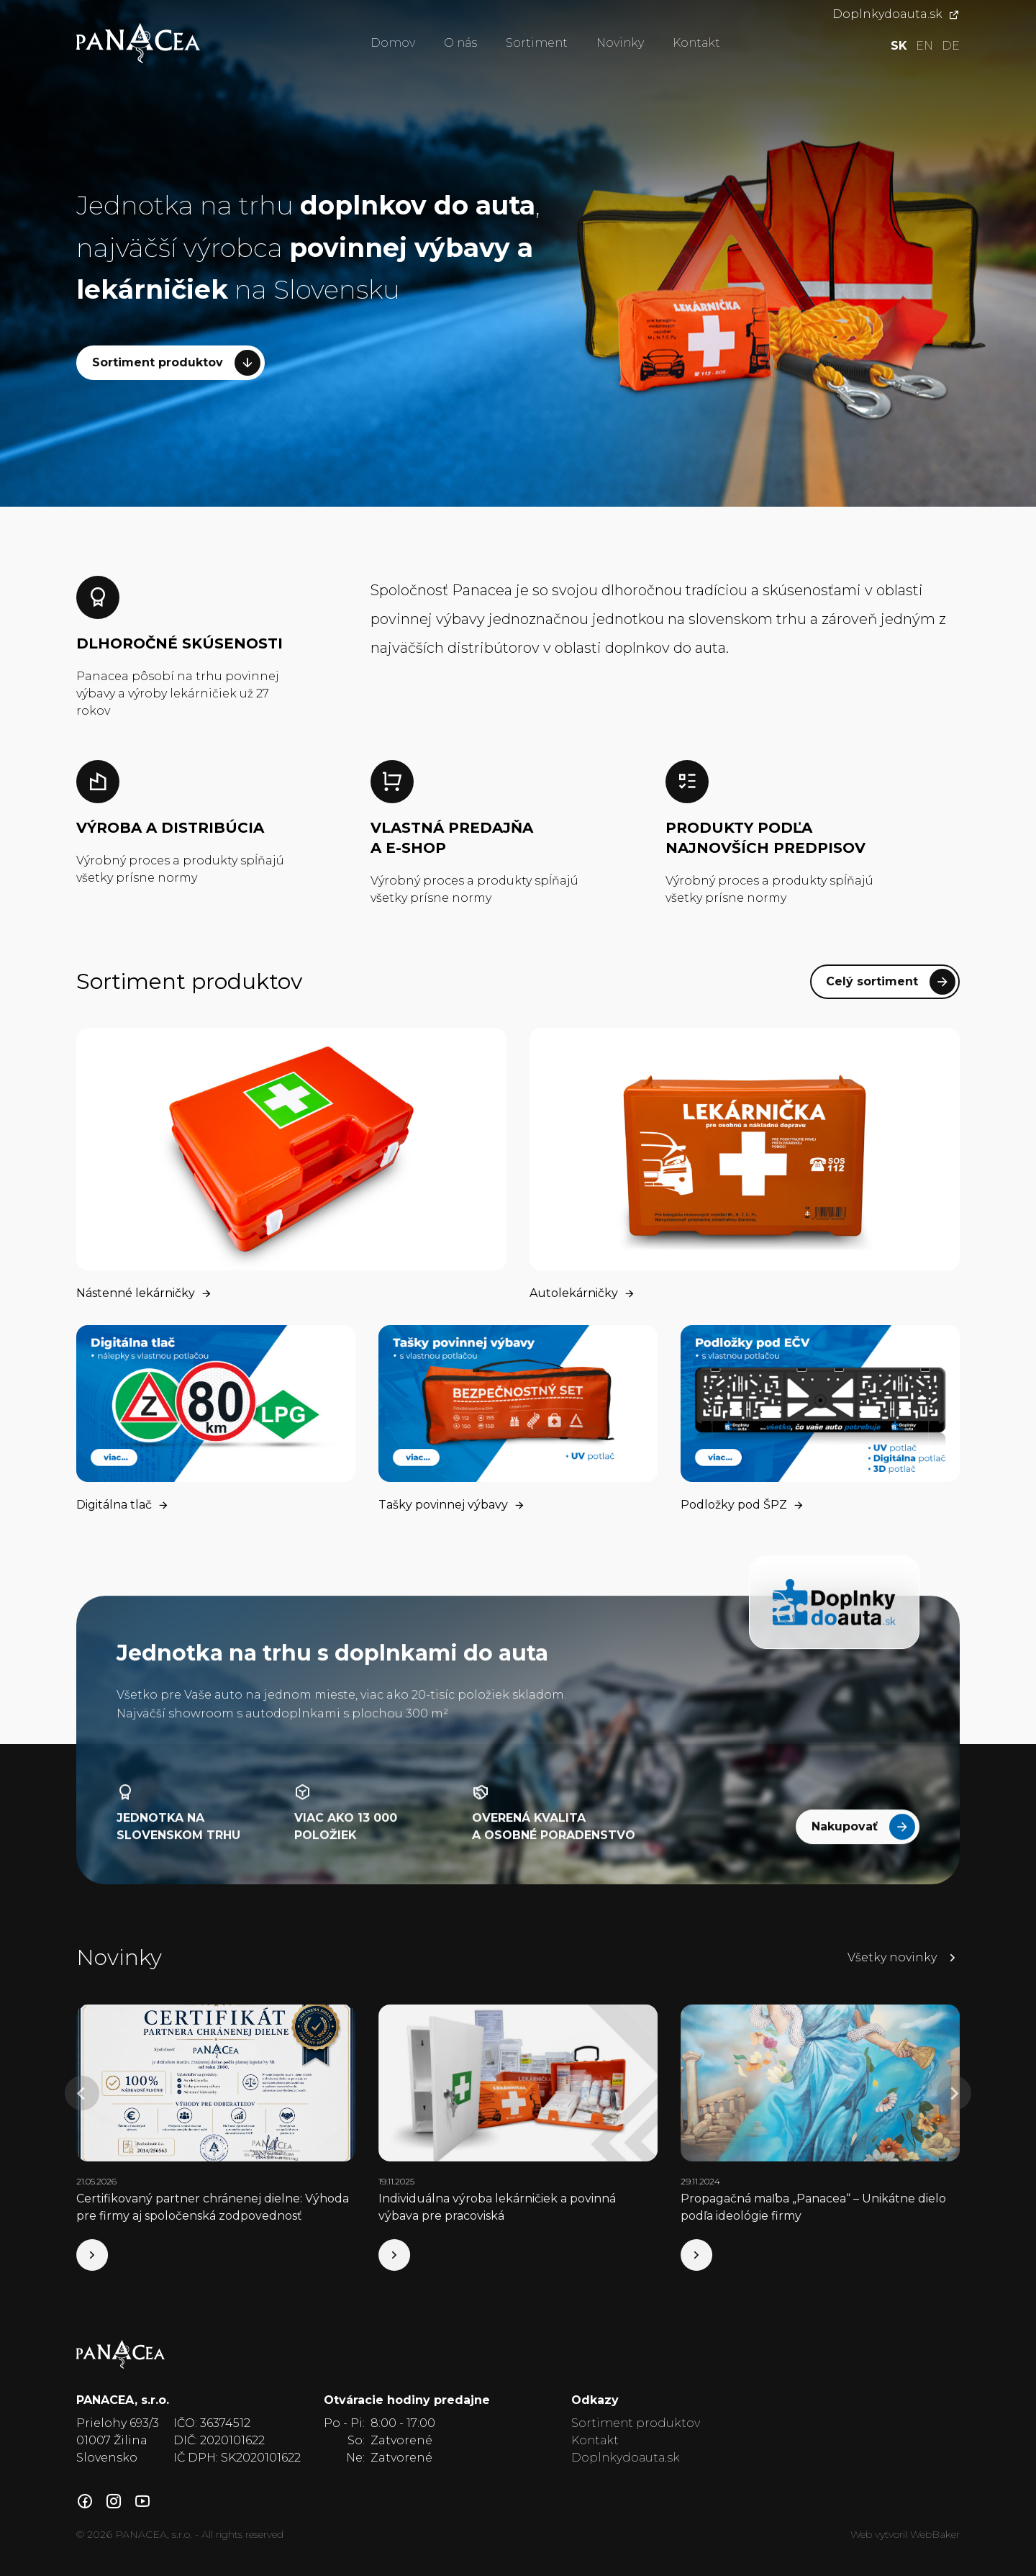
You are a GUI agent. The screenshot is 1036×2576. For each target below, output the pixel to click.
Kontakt (696, 43)
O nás (460, 43)
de (951, 46)
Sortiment (537, 43)
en (924, 46)
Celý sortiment (890, 982)
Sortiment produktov (176, 363)
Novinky (620, 43)
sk (899, 46)
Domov (393, 43)
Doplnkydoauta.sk (896, 14)
